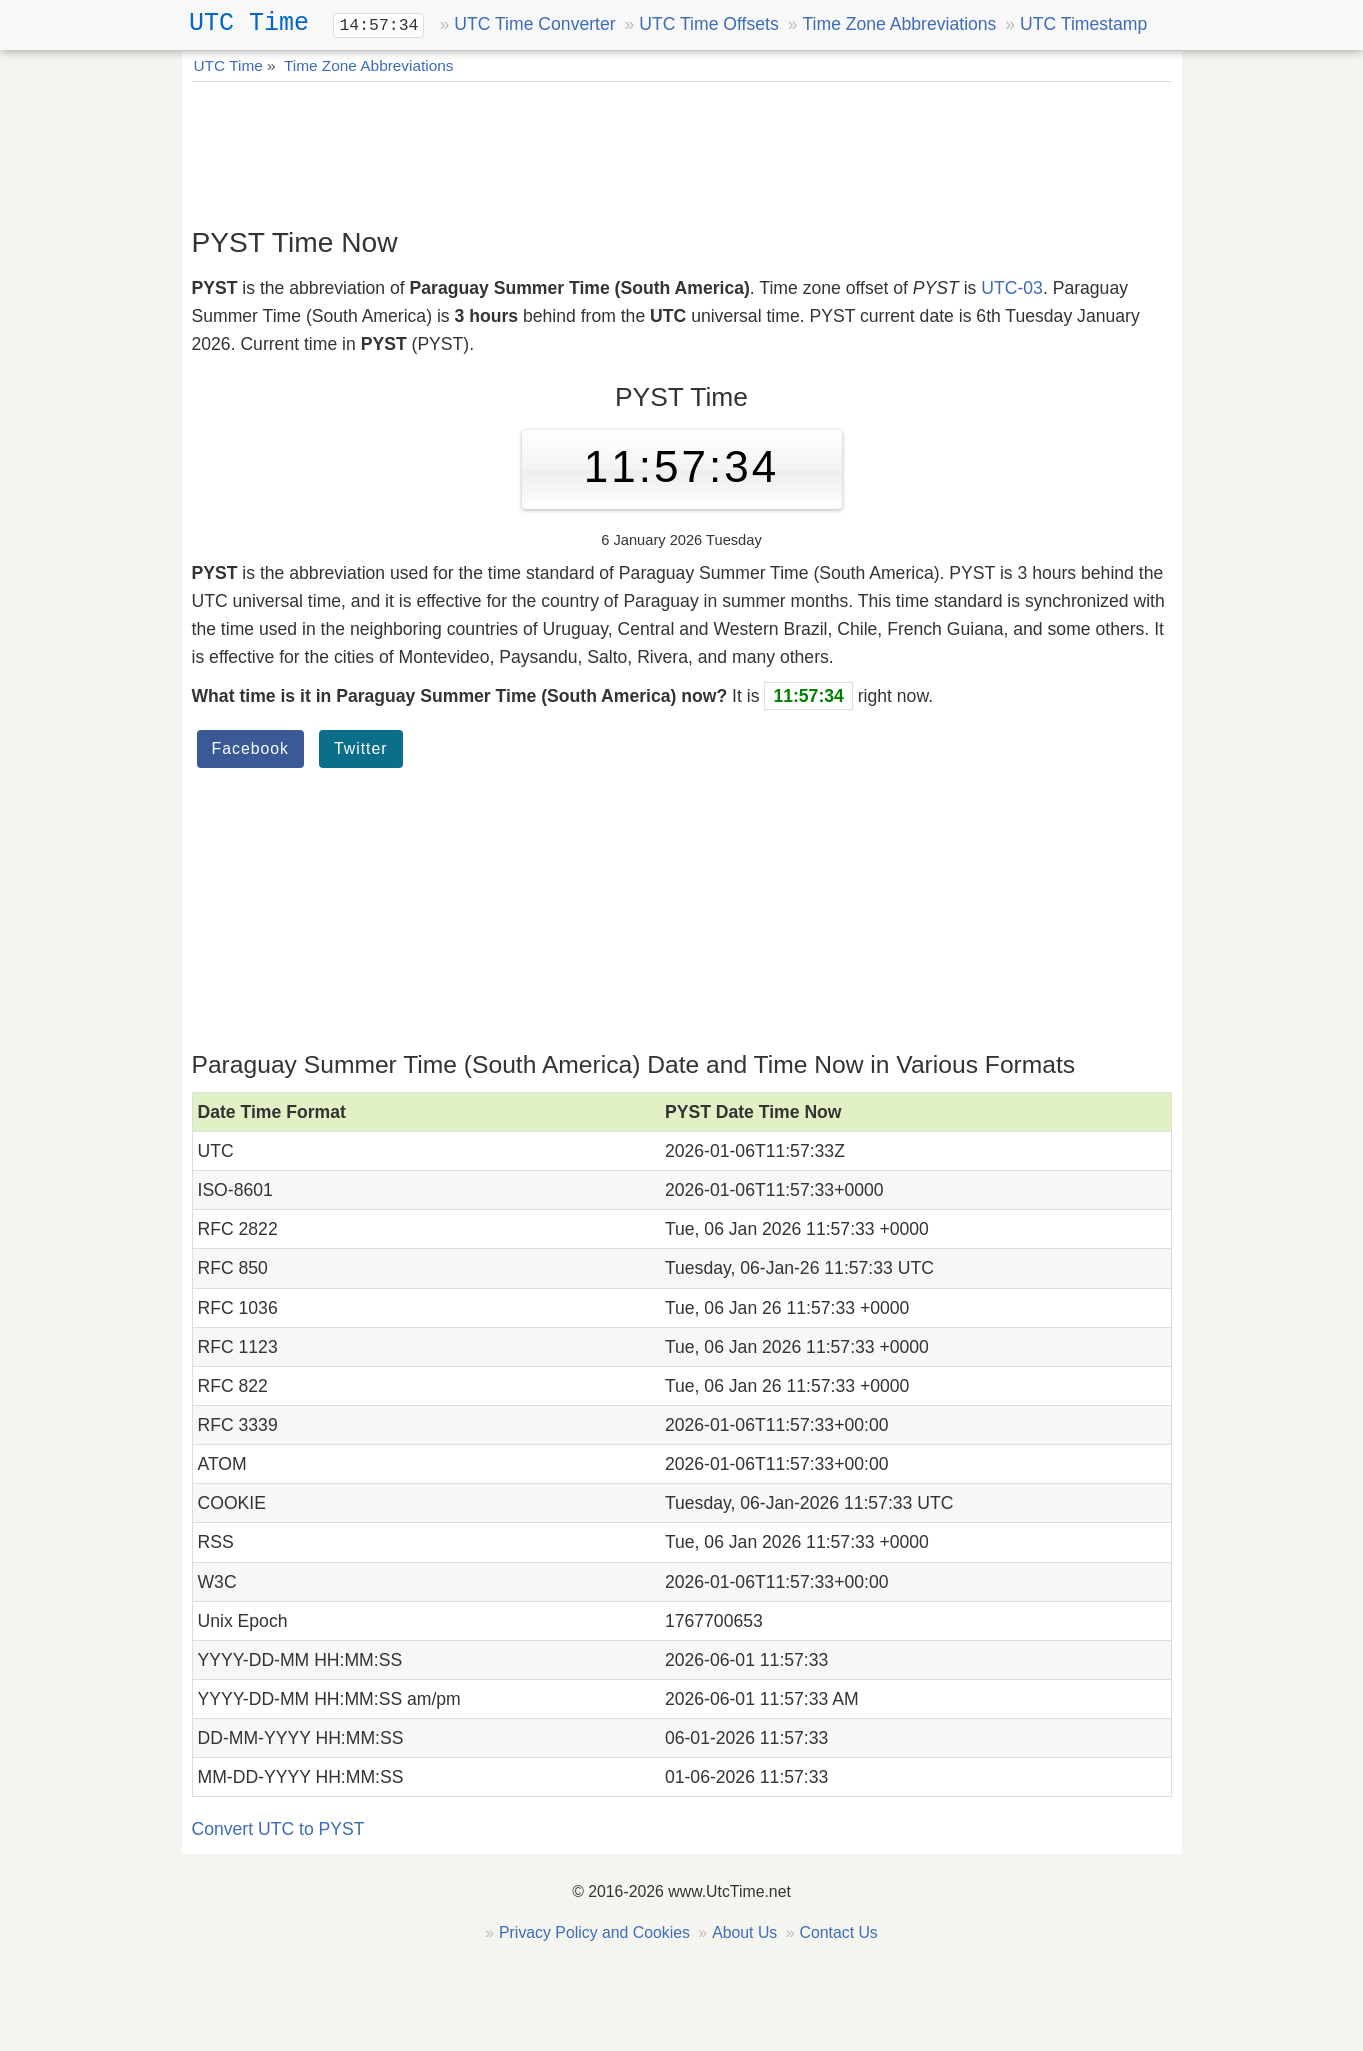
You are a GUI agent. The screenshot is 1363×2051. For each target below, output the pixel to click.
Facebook (251, 748)
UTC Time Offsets (708, 24)
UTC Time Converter (534, 24)
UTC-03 (1012, 288)
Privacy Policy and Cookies (594, 1932)
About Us (744, 1932)
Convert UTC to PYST (278, 1829)
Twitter (361, 748)
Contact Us (838, 1932)
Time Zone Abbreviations (899, 24)
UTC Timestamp (1083, 24)
